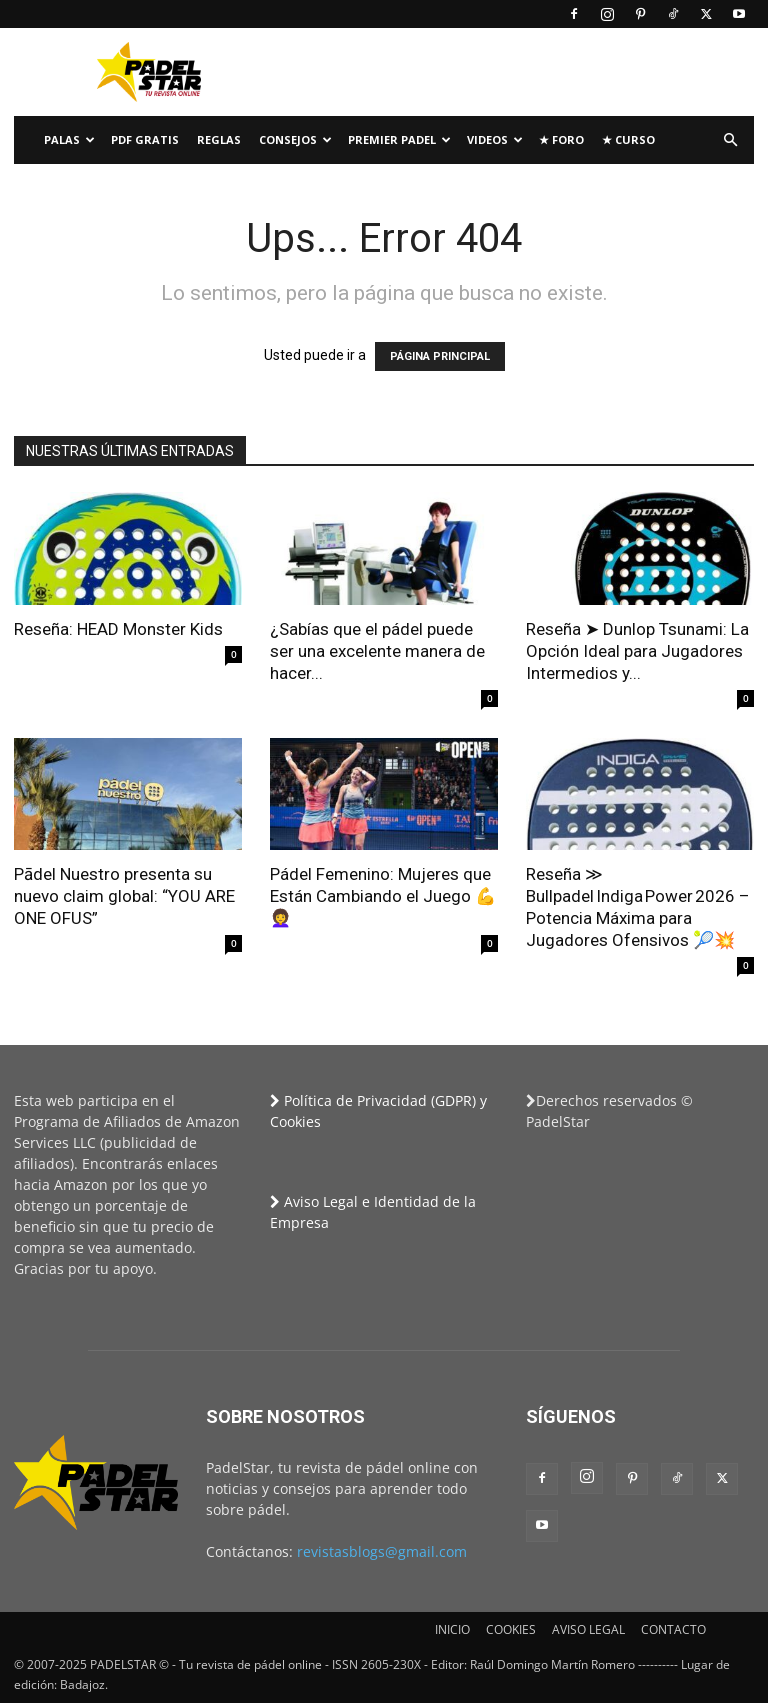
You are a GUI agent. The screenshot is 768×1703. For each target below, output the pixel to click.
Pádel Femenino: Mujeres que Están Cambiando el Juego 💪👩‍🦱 (383, 896)
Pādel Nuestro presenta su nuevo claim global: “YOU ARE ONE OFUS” (124, 896)
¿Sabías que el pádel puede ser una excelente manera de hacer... (377, 651)
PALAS (69, 139)
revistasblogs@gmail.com (382, 1551)
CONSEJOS (295, 139)
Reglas (219, 139)
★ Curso (628, 139)
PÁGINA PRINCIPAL (440, 356)
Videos (495, 139)
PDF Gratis (145, 139)
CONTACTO (673, 1629)
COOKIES (511, 1629)
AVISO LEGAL (588, 1629)
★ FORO (561, 139)
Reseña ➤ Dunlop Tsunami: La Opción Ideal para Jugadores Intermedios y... (637, 651)
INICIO (452, 1629)
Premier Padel (399, 139)
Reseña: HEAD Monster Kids (118, 629)
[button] (730, 140)
